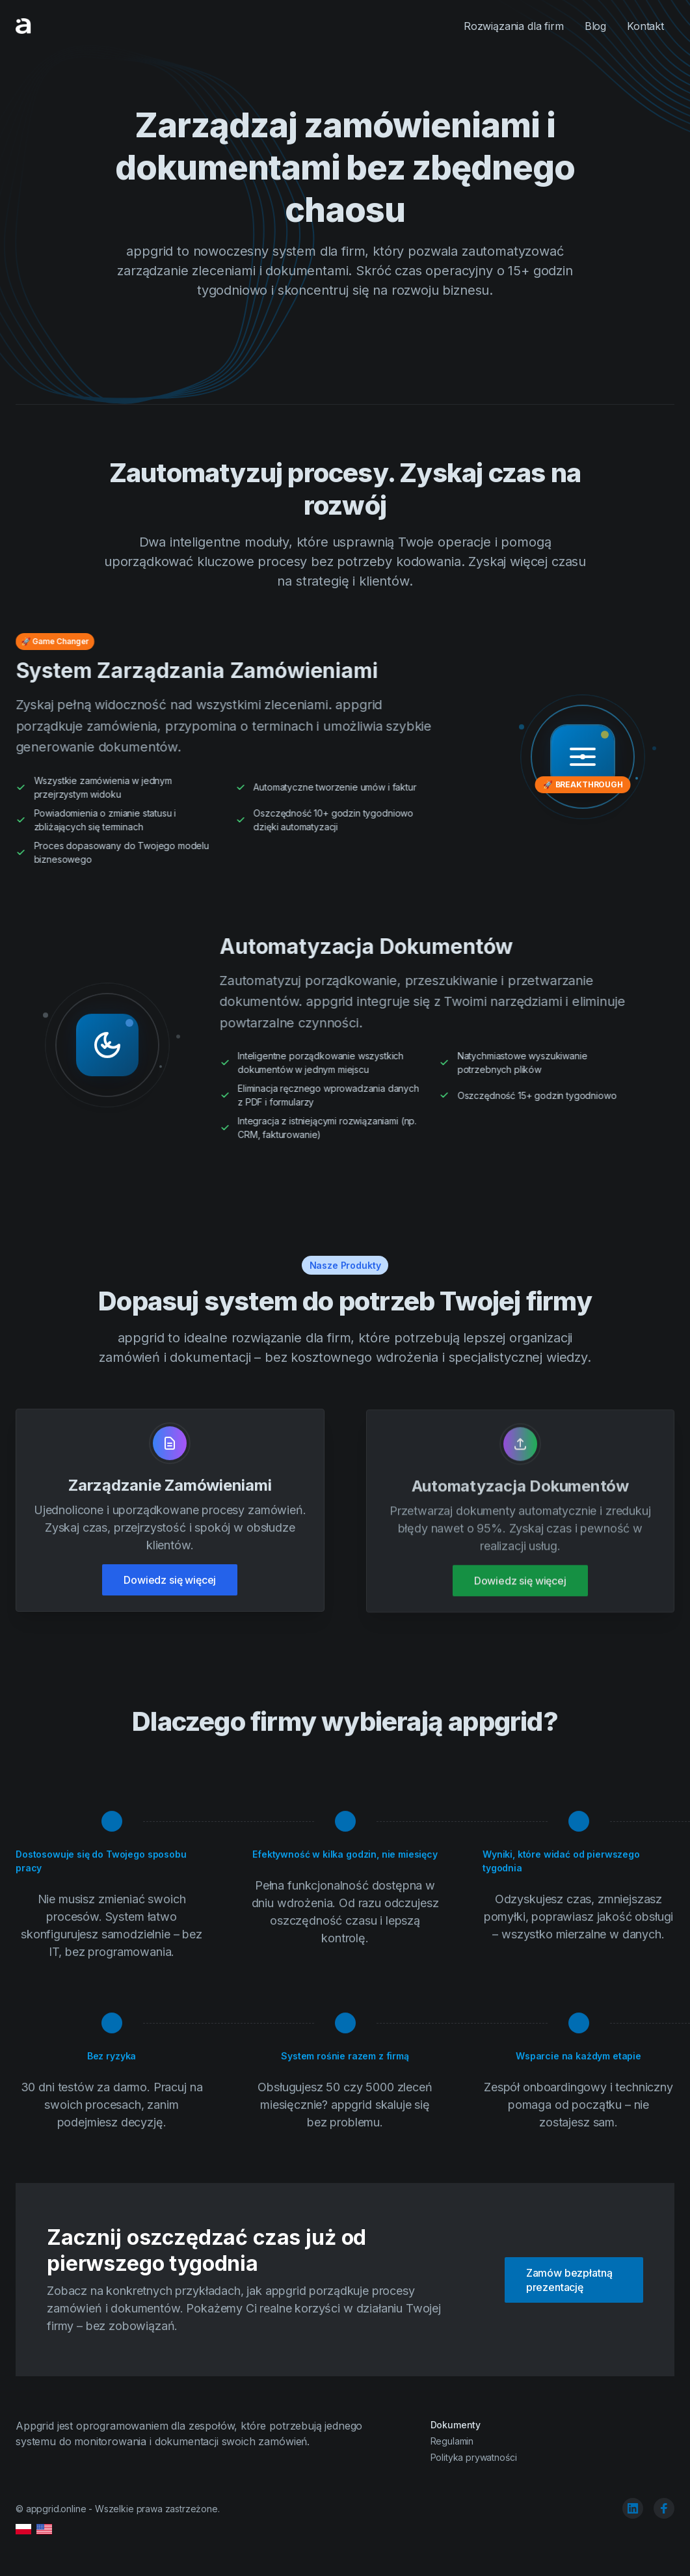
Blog (595, 26)
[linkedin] (632, 2508)
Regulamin (452, 2441)
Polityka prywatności (474, 2457)
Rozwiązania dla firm (514, 26)
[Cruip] (23, 26)
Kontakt (645, 26)
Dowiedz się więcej (170, 1582)
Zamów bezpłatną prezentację (569, 2280)
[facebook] (664, 2508)
